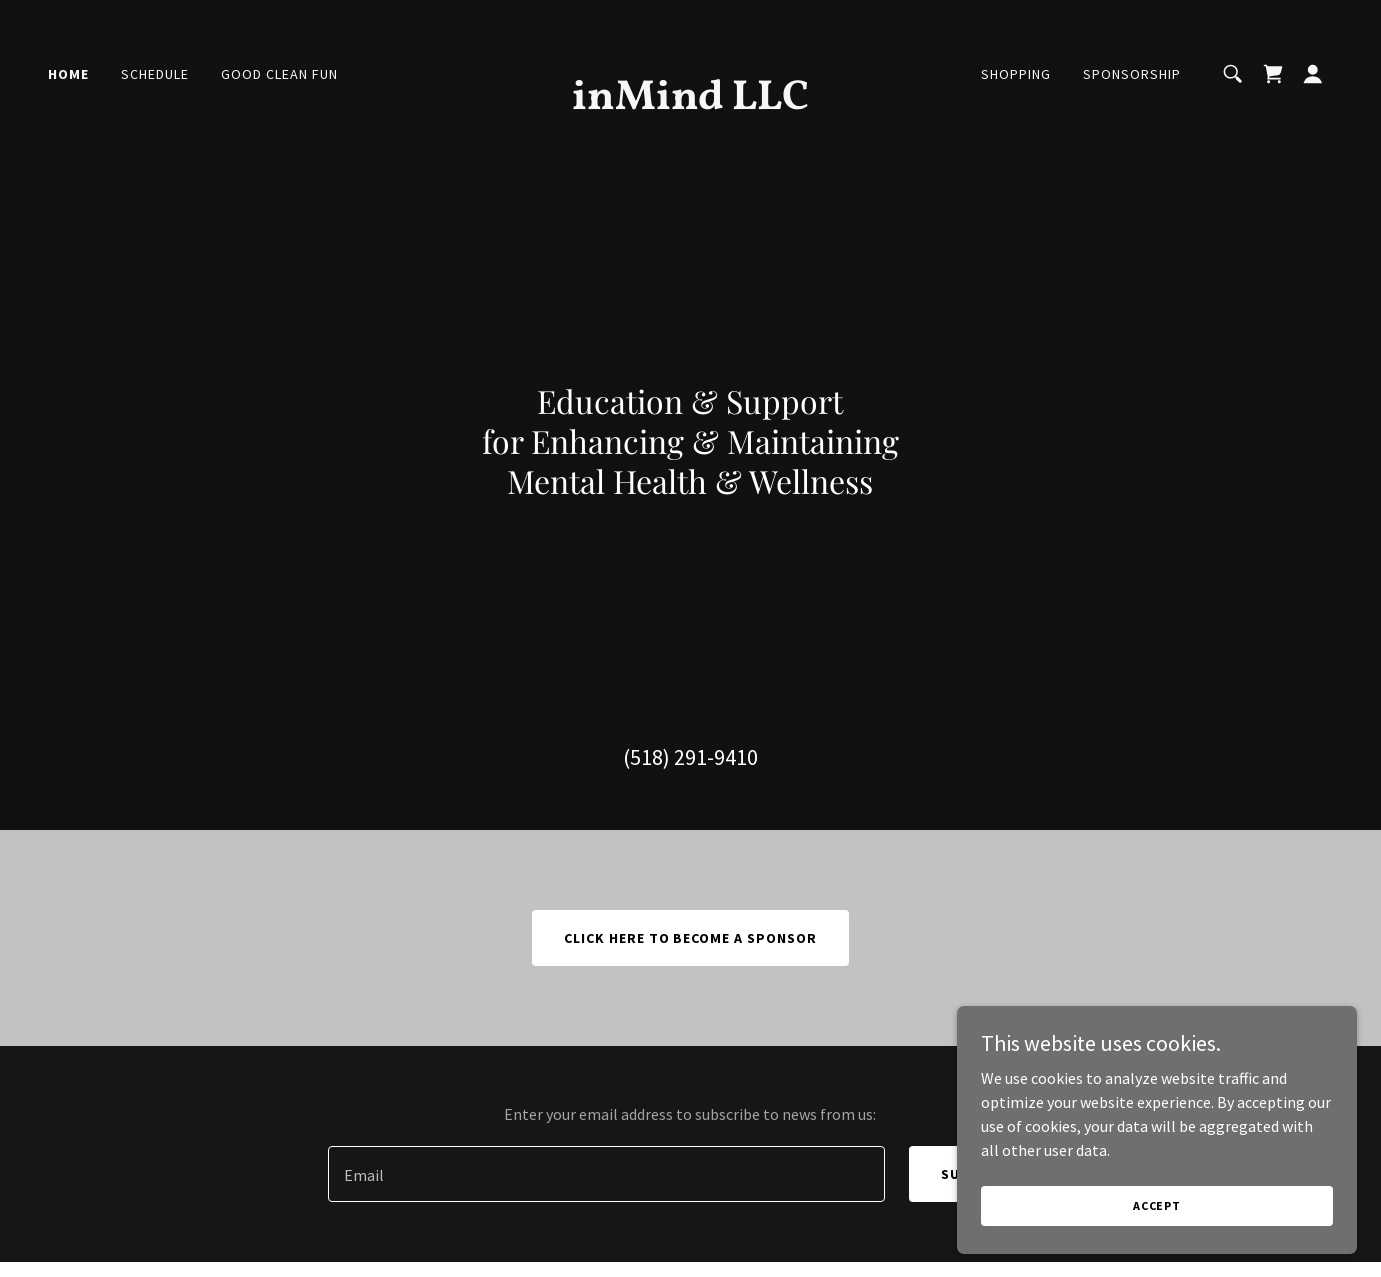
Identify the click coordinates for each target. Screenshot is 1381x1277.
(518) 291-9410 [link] (690, 757)
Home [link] (68, 74)
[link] (690, 103)
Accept (1157, 1205)
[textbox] (606, 1174)
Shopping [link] (1016, 74)
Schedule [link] (155, 74)
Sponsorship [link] (1132, 74)
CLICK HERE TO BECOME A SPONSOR (691, 938)
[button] (1313, 74)
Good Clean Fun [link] (279, 74)
